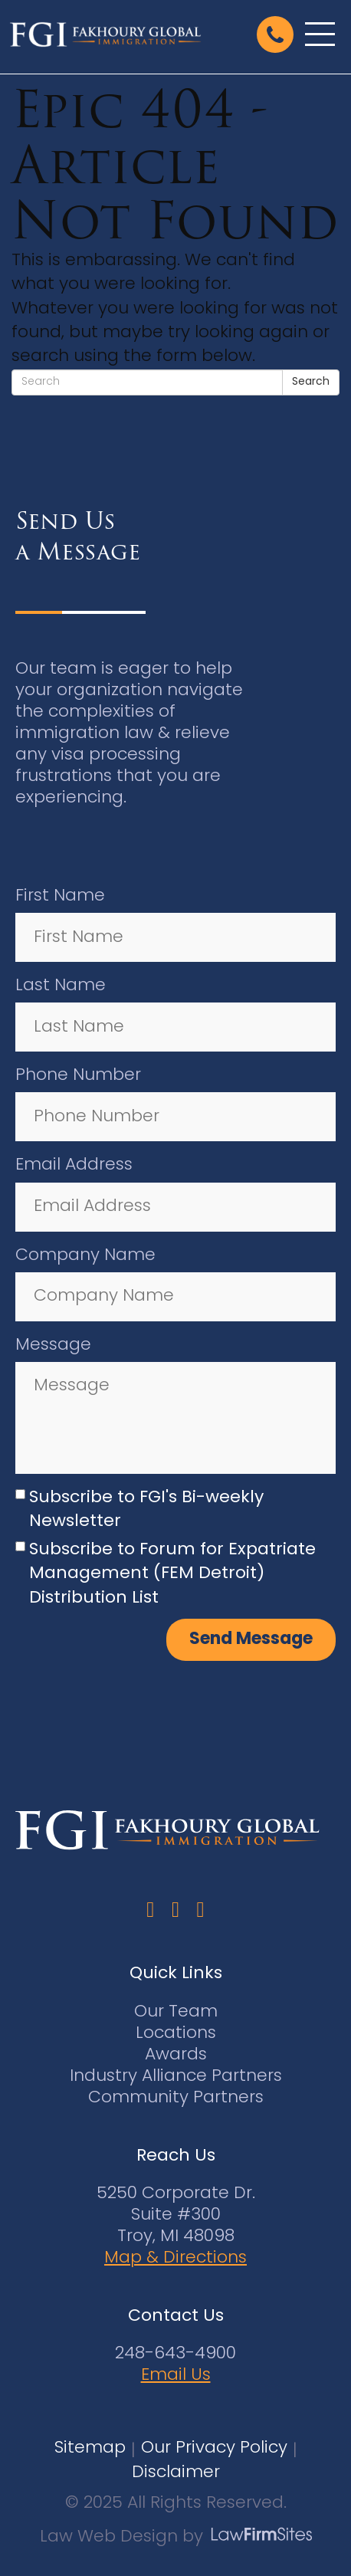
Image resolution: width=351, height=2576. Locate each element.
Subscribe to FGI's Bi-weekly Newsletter (146, 1510)
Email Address (74, 1165)
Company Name (85, 1256)
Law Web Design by (121, 2537)
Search (311, 382)
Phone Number (78, 1076)
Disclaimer (176, 2473)
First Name (60, 896)
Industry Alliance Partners (176, 2076)
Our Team (176, 2012)
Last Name (60, 986)
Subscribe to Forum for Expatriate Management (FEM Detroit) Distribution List (172, 1574)
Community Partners (176, 2098)
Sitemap (90, 2448)
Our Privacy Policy (214, 2448)
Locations (176, 2034)
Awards (176, 2055)
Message (53, 1345)
